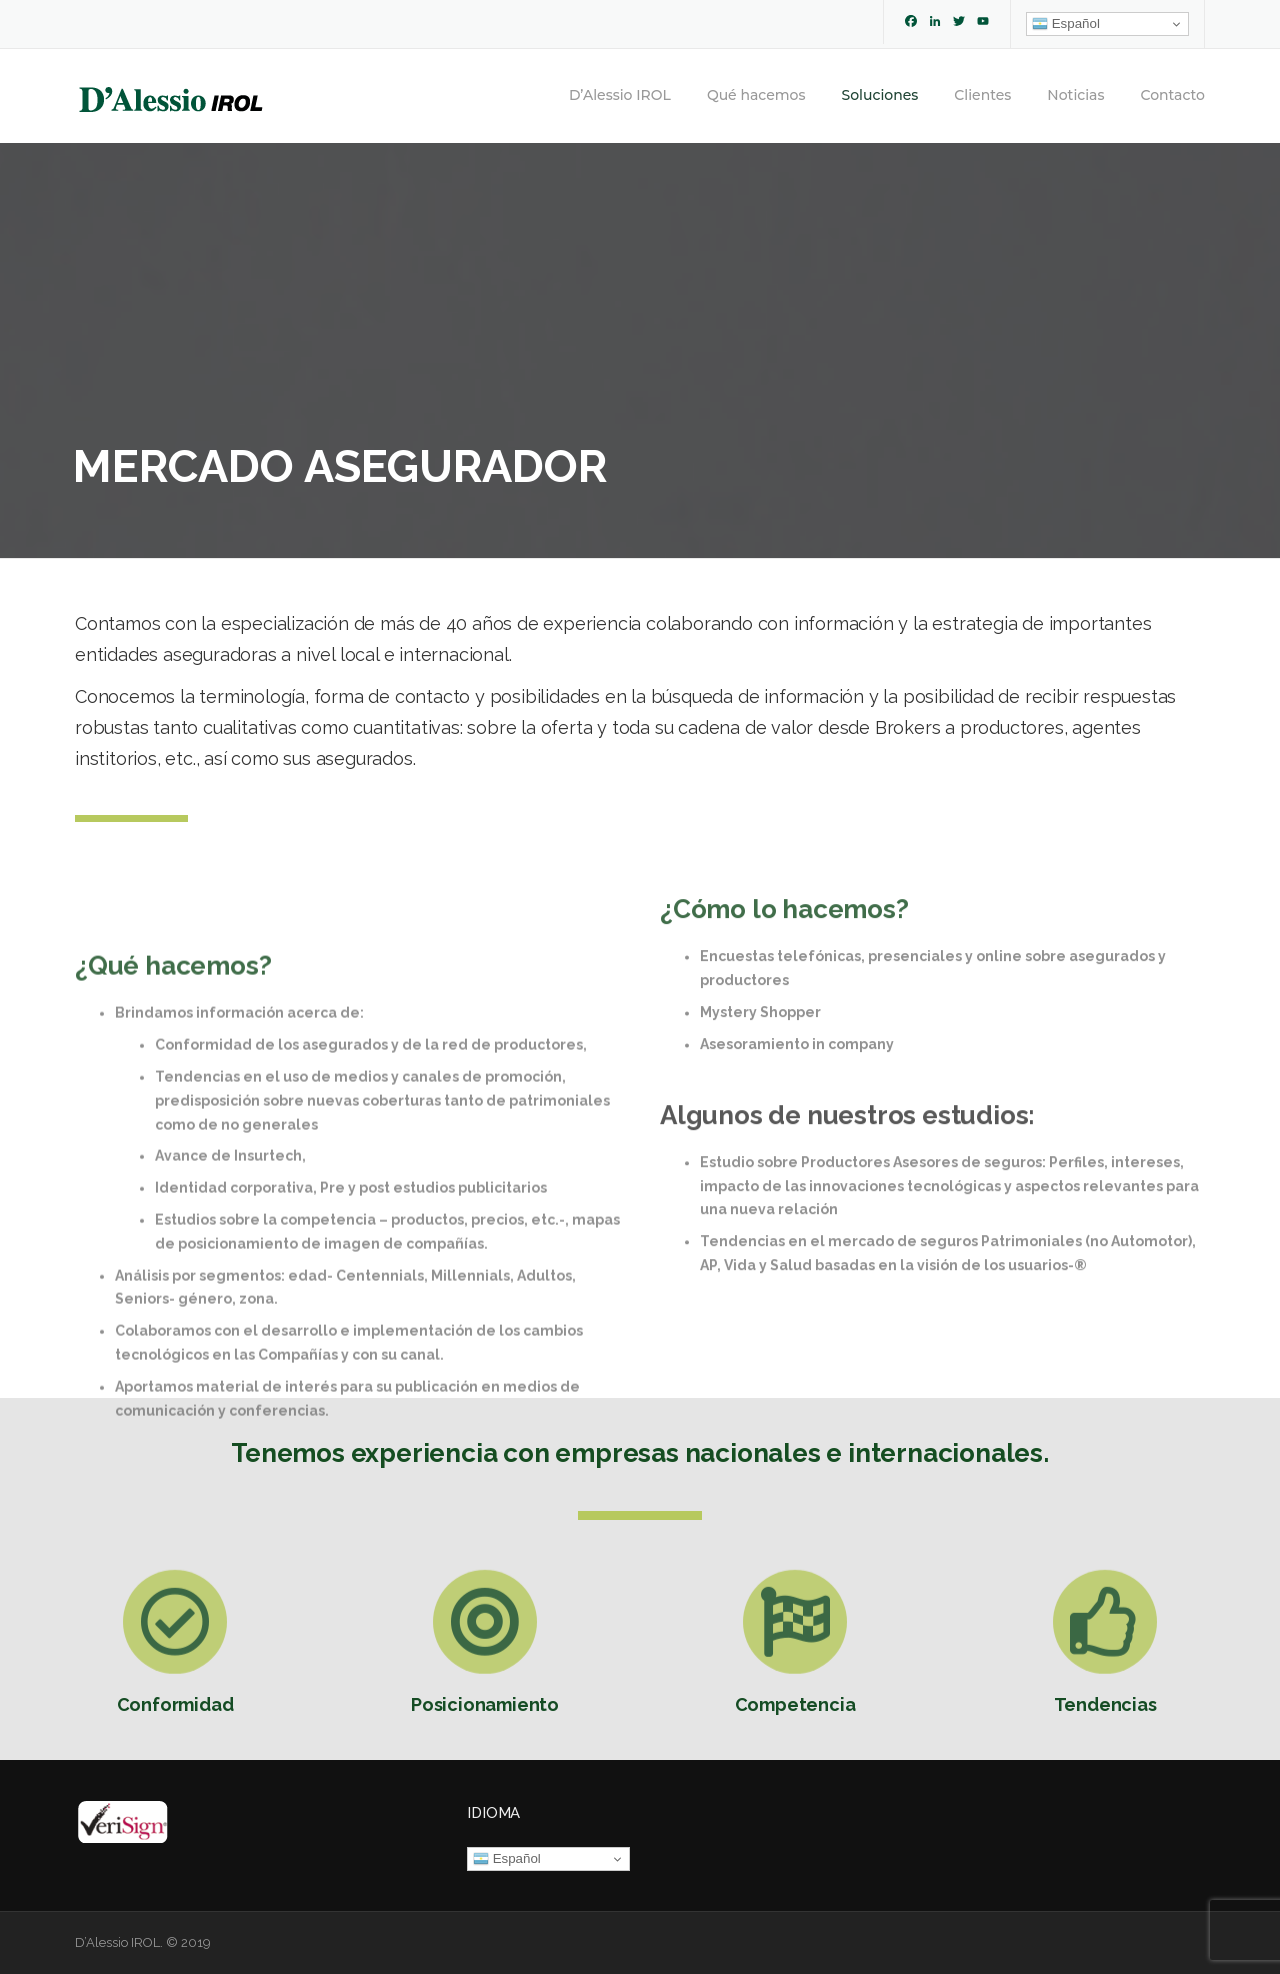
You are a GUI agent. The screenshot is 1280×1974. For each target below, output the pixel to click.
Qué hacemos (756, 95)
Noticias (1075, 95)
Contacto (1172, 95)
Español (1066, 24)
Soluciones (880, 95)
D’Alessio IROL (620, 95)
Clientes (982, 95)
